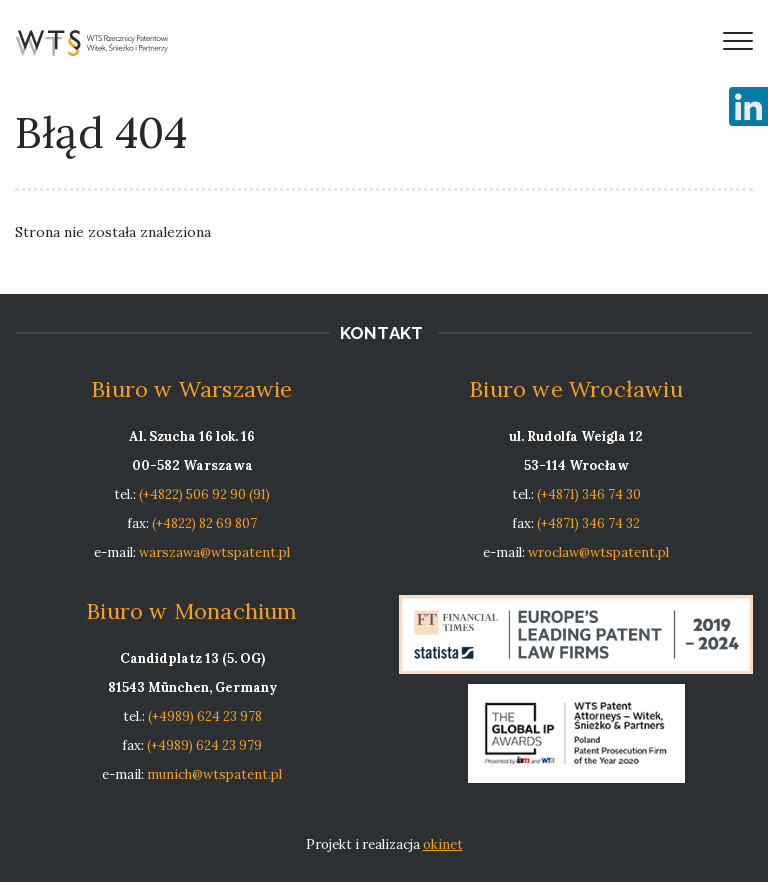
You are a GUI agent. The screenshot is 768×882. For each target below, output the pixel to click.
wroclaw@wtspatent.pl (598, 552)
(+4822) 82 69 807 (204, 523)
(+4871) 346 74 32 (588, 523)
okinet (443, 844)
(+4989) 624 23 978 (205, 716)
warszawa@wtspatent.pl (214, 552)
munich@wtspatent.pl (214, 774)
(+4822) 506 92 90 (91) (204, 494)
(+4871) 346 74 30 (589, 494)
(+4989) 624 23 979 (204, 745)
